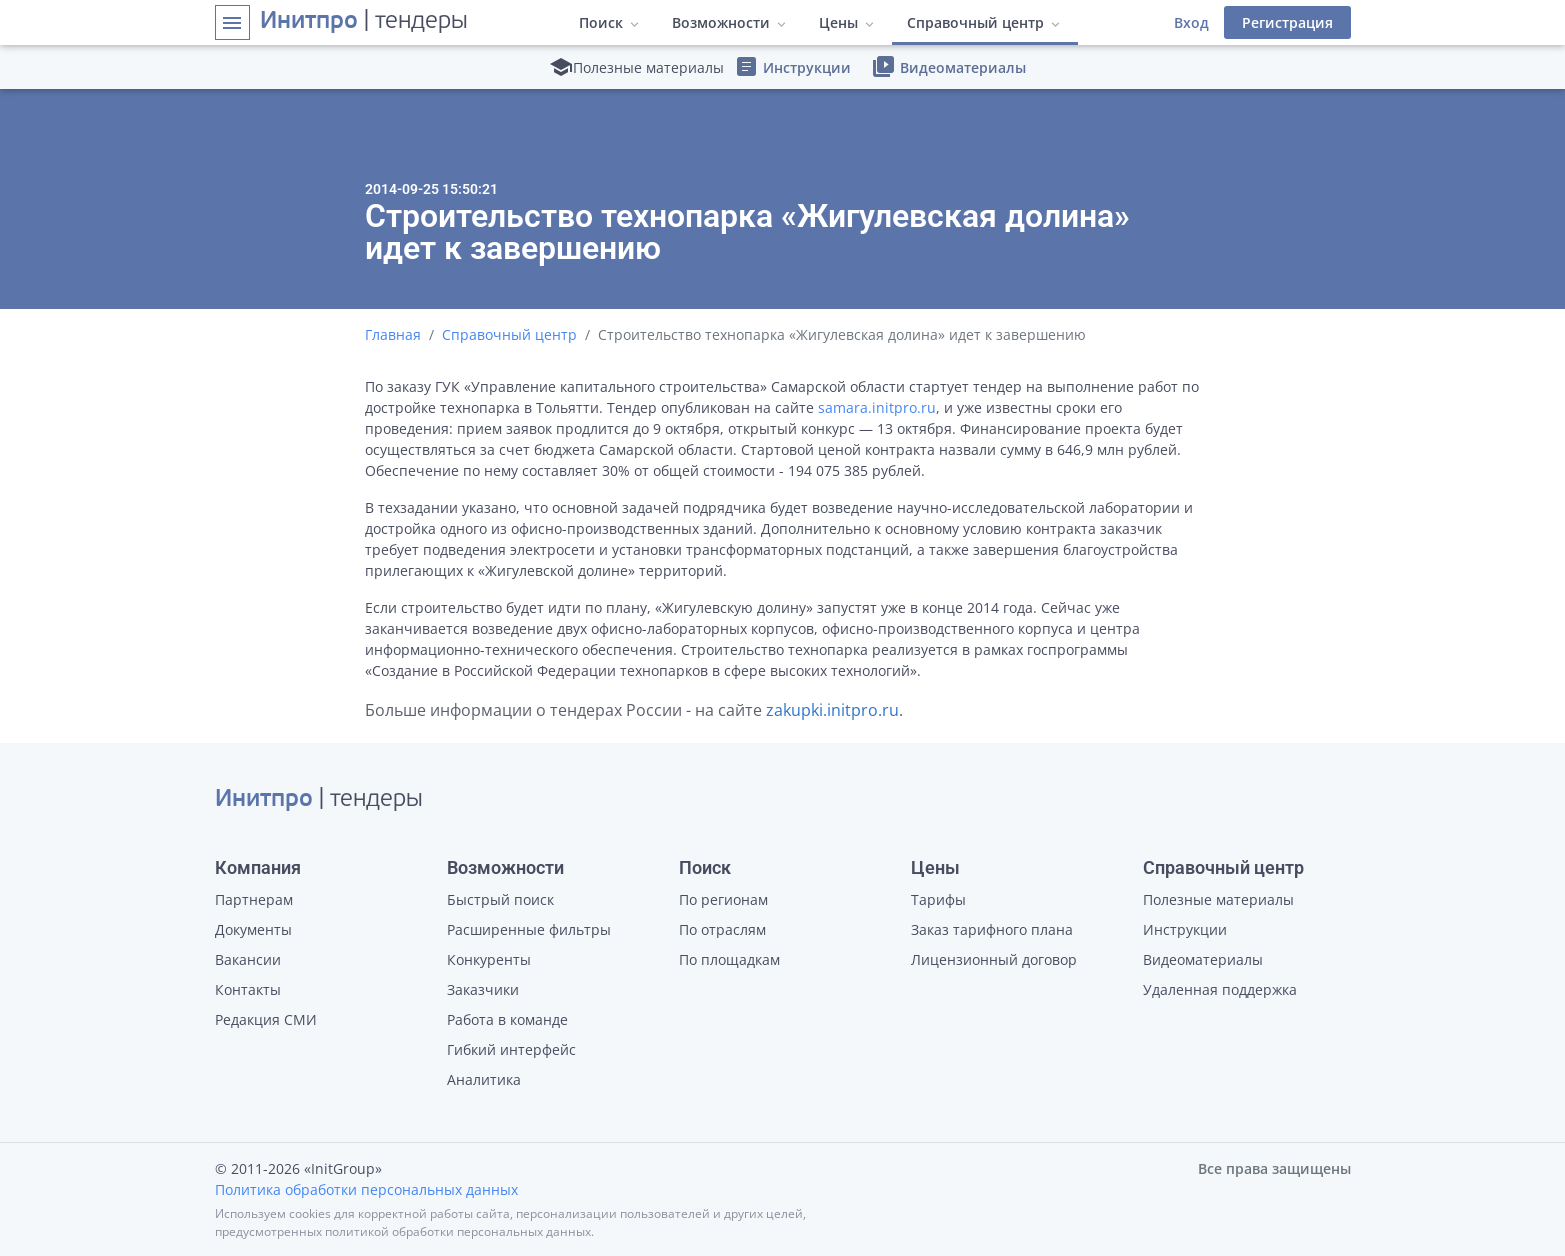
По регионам (723, 899)
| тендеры (364, 22)
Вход (1191, 22)
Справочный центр (509, 334)
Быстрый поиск (500, 899)
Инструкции (792, 67)
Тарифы (938, 899)
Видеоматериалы (948, 67)
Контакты (248, 989)
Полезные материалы (1218, 899)
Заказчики (483, 989)
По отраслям (722, 929)
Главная (393, 334)
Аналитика (484, 1079)
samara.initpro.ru (877, 407)
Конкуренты (489, 959)
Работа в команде (507, 1019)
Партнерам (254, 899)
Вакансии (248, 959)
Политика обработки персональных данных (366, 1189)
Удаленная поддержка (1220, 989)
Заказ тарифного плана (992, 929)
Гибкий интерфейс (511, 1049)
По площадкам (729, 959)
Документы (253, 929)
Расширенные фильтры (529, 929)
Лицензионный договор (994, 959)
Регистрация (1287, 22)
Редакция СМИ (266, 1019)
